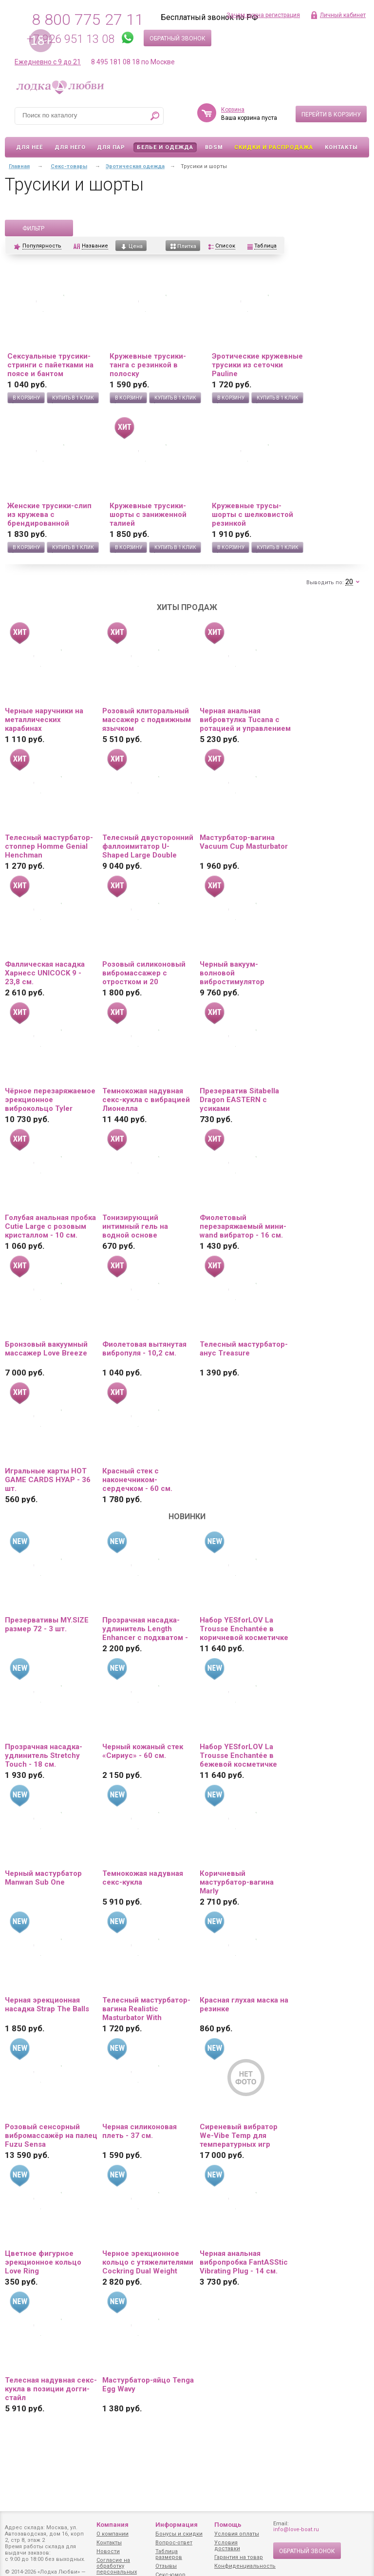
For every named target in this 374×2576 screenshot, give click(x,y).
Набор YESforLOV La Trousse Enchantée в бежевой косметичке (238, 1755)
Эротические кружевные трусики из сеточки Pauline (257, 365)
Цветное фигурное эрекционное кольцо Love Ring (43, 2262)
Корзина (232, 109)
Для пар (111, 147)
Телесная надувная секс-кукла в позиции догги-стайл (51, 2389)
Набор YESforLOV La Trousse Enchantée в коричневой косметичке (244, 1629)
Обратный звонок (178, 38)
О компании (112, 2534)
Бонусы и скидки (179, 2534)
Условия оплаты (236, 2534)
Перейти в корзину (331, 114)
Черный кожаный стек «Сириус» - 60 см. (142, 1751)
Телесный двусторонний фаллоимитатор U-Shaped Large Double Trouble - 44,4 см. (147, 846)
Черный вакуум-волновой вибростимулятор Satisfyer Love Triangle (240, 973)
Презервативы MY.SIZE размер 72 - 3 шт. (47, 1624)
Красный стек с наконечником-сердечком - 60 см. (137, 1480)
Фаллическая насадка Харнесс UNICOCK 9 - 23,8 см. (45, 973)
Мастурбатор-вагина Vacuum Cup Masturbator (244, 842)
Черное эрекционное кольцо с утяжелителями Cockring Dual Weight (147, 2262)
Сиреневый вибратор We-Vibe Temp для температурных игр (239, 2135)
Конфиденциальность (245, 2566)
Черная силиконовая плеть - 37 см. (139, 2131)
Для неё (29, 147)
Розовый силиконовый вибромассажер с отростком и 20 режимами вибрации (144, 973)
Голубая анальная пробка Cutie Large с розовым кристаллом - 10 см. (50, 1226)
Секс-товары (69, 166)
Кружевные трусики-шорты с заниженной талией (148, 514)
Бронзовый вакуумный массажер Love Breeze (46, 1348)
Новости (108, 2551)
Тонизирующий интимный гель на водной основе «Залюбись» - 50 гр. (138, 1226)
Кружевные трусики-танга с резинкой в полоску (148, 365)
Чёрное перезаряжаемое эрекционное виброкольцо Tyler (50, 1100)
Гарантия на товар (238, 2557)
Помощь (228, 2524)
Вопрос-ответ (173, 2542)
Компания (112, 2524)
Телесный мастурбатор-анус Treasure (244, 1348)
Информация (176, 2524)
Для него (70, 147)
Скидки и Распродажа (273, 147)
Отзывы (166, 2566)
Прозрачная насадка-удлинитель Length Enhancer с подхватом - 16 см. (145, 1629)
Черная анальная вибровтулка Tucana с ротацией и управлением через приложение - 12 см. (245, 719)
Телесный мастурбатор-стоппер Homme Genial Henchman (49, 846)
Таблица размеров (168, 2554)
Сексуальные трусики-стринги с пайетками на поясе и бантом (50, 365)
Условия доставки (227, 2545)
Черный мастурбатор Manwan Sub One (43, 1878)
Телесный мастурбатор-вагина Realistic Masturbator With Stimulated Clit (146, 2009)
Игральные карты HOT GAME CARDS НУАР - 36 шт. (48, 1480)
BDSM (214, 147)
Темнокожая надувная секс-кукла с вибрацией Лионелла (146, 1100)
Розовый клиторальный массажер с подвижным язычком (146, 719)
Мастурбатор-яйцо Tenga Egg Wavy (148, 2384)
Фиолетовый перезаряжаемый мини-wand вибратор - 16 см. (243, 1226)
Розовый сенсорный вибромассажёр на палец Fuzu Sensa (51, 2135)
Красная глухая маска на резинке (244, 2004)
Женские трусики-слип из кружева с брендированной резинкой (49, 514)
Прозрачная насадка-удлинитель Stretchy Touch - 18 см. (43, 1755)
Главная (19, 166)
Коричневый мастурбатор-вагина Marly (237, 1882)
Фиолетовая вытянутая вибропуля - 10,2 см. (144, 1348)
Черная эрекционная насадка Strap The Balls (47, 2004)
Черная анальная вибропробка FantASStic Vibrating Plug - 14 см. (244, 2262)
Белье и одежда (165, 147)
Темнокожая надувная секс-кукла (142, 1878)
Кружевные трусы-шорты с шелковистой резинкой (252, 514)
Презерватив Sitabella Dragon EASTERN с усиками (239, 1100)
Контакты (341, 147)
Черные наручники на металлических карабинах (44, 719)
